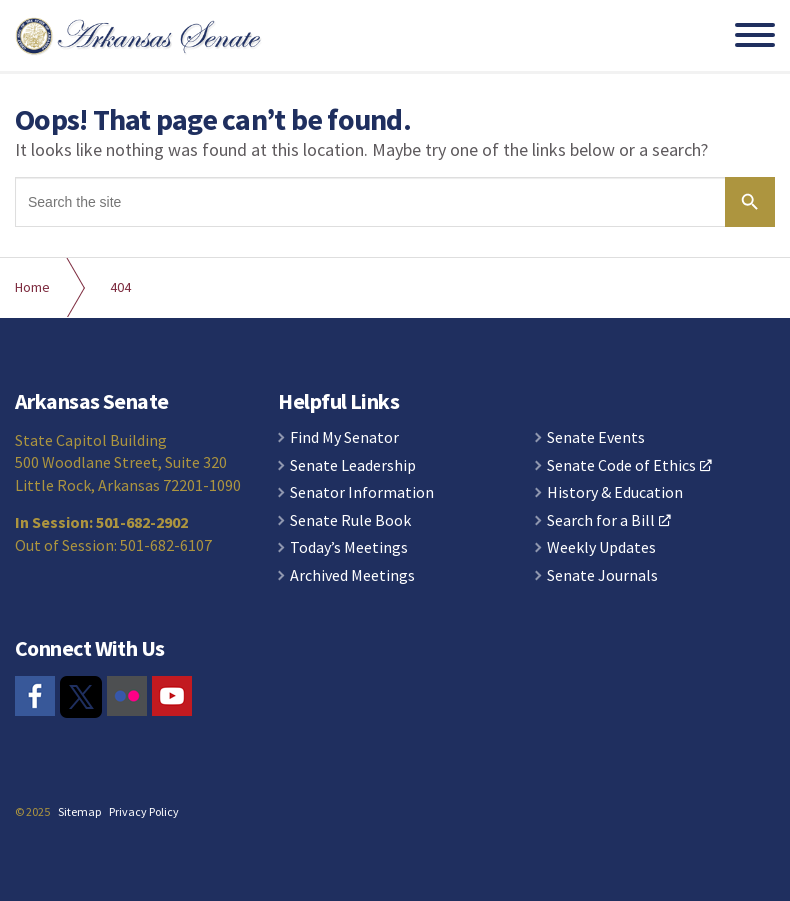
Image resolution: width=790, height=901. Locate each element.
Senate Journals (602, 576)
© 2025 (32, 811)
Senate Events (596, 438)
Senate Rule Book (350, 521)
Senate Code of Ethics (629, 466)
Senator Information (362, 493)
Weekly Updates (601, 548)
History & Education (615, 493)
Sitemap (79, 811)
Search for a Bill (609, 521)
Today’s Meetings (349, 548)
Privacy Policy (144, 811)
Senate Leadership (353, 466)
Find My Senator (344, 438)
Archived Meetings (352, 576)
